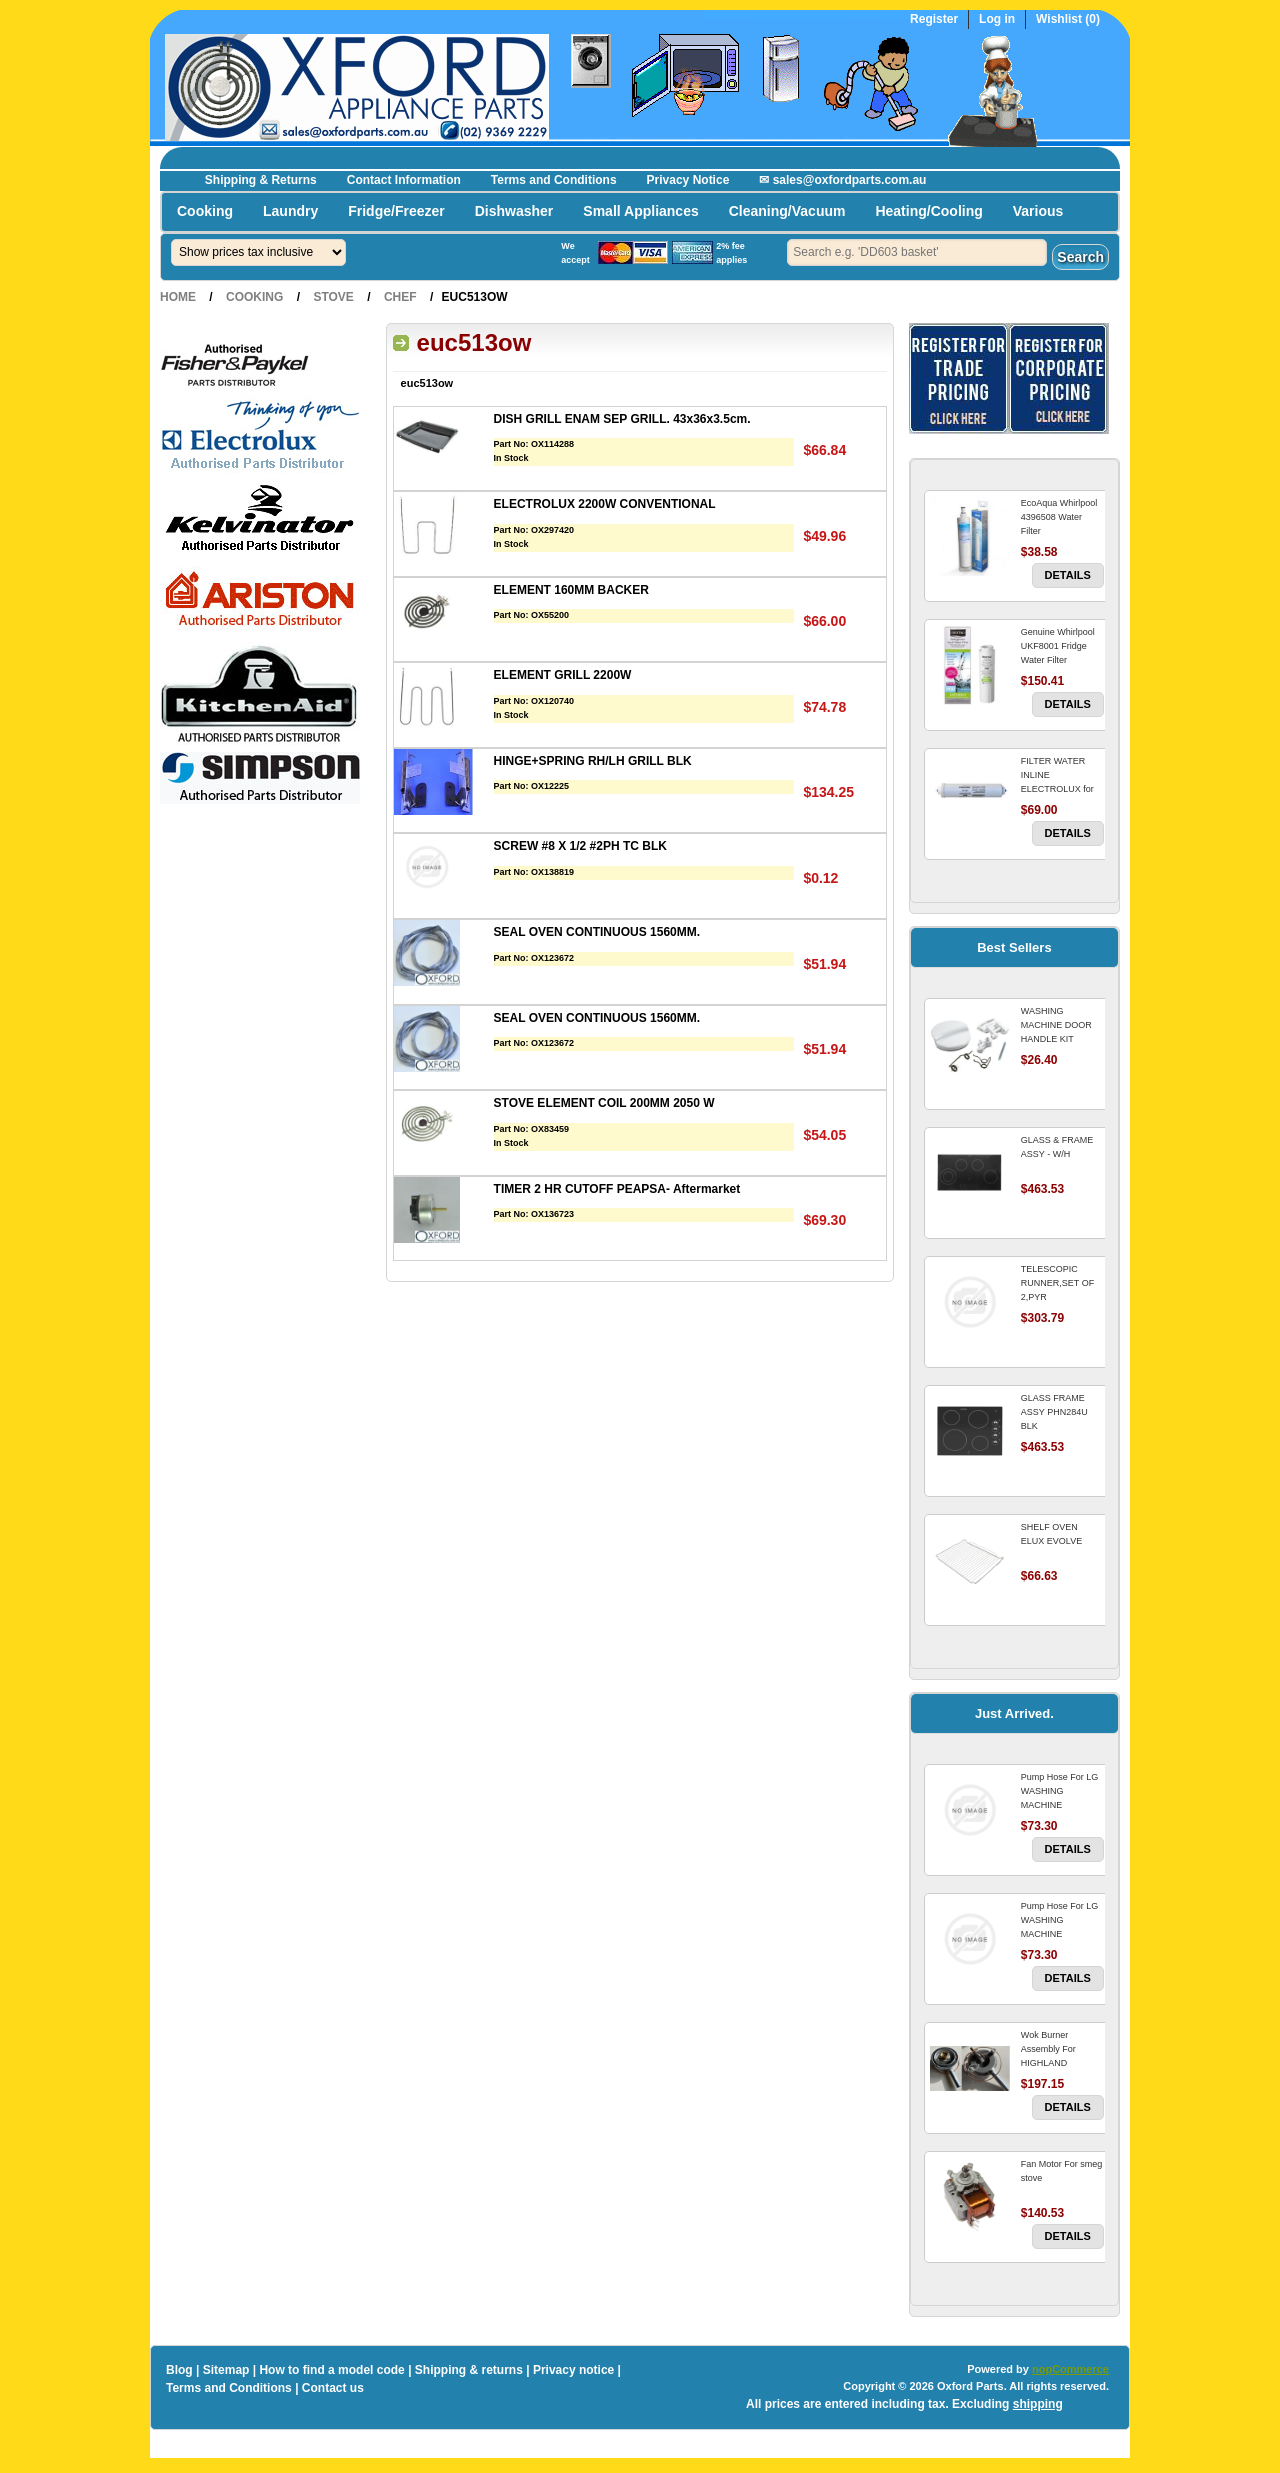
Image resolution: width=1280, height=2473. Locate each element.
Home (178, 297)
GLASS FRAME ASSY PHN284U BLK (1054, 1412)
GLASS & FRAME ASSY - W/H (1057, 1147)
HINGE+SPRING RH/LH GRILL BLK (593, 761)
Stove (333, 297)
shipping (1038, 2404)
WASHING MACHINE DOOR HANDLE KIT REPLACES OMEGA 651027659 (1061, 1039)
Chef (400, 297)
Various (1038, 211)
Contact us (333, 2388)
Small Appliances (640, 211)
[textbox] (917, 252)
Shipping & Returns (261, 180)
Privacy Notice (688, 180)
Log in (997, 19)
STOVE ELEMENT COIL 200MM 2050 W (604, 1103)
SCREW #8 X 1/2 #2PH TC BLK (580, 846)
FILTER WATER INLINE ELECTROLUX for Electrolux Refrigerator (1057, 789)
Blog (179, 2370)
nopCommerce (1070, 2369)
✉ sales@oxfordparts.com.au (842, 180)
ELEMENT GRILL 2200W (563, 675)
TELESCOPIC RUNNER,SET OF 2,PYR (1057, 1283)
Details (1068, 575)
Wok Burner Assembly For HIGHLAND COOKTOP (1048, 2056)
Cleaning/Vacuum (787, 211)
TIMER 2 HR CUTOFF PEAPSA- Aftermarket (617, 1189)
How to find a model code (331, 2370)
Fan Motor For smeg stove (1062, 2171)
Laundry (290, 211)
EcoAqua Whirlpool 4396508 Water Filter (1059, 517)
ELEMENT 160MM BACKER (571, 590)
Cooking (205, 211)
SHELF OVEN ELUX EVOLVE (1051, 1534)
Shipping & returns (469, 2370)
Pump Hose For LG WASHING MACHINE (1060, 1791)
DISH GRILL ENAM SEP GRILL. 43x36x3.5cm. (622, 419)
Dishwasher (514, 211)
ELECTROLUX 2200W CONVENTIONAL (605, 504)
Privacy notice (573, 2370)
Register (934, 19)
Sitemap (226, 2370)
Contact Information (404, 180)
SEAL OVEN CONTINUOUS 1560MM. (597, 932)
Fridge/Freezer (396, 211)
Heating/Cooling (928, 211)
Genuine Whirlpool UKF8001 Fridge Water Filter (1058, 646)
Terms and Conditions (554, 180)
